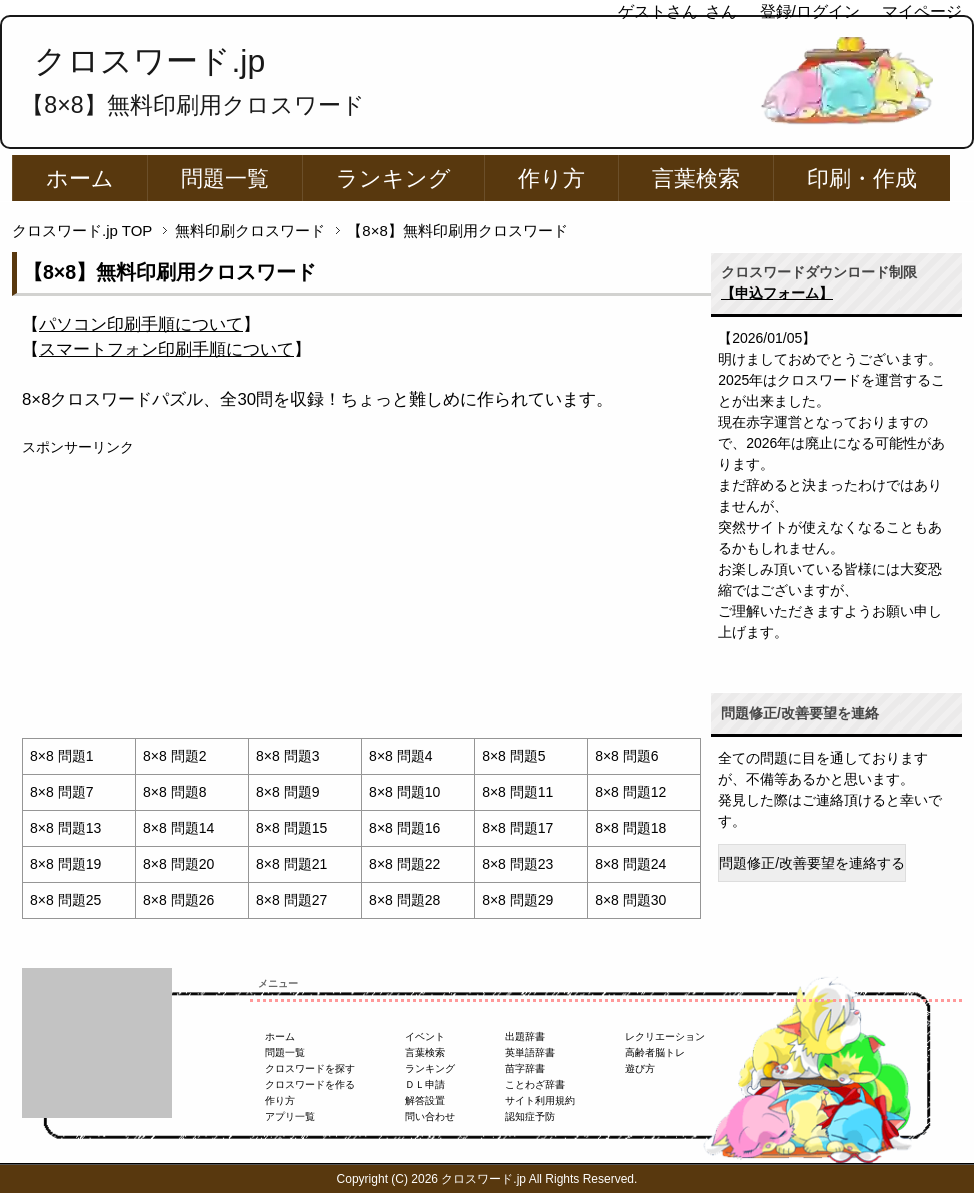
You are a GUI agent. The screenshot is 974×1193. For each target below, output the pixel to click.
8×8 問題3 (287, 756)
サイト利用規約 (540, 1100)
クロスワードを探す (310, 1068)
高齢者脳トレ (655, 1052)
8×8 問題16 (404, 828)
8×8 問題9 (287, 792)
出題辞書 (525, 1036)
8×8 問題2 (174, 756)
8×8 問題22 (404, 864)
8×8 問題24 (630, 864)
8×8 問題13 (65, 828)
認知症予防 (530, 1116)
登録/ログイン (810, 11)
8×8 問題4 (400, 756)
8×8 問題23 (517, 864)
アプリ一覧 (290, 1116)
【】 (141, 324)
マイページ (922, 11)
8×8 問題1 (61, 756)
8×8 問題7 (61, 792)
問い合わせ (430, 1116)
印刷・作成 (862, 178)
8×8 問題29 (517, 900)
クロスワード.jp (149, 61)
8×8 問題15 (291, 828)
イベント (425, 1036)
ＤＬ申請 (425, 1084)
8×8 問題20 (178, 864)
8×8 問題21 (291, 864)
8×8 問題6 (626, 756)
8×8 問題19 (65, 864)
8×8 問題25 (65, 900)
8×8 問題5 (513, 756)
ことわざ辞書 (535, 1084)
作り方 (551, 178)
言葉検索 (696, 178)
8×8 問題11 (517, 792)
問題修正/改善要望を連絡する (812, 863)
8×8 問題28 (404, 900)
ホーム (80, 178)
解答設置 (425, 1100)
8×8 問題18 (630, 828)
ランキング (393, 178)
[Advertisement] (361, 598)
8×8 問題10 (404, 792)
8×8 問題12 (630, 792)
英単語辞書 (530, 1052)
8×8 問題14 (178, 828)
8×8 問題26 (178, 900)
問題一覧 (225, 178)
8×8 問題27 (291, 900)
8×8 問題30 (630, 900)
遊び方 (640, 1068)
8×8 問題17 (517, 828)
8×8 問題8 (174, 792)
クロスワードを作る (310, 1084)
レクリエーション (665, 1036)
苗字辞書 (525, 1068)
